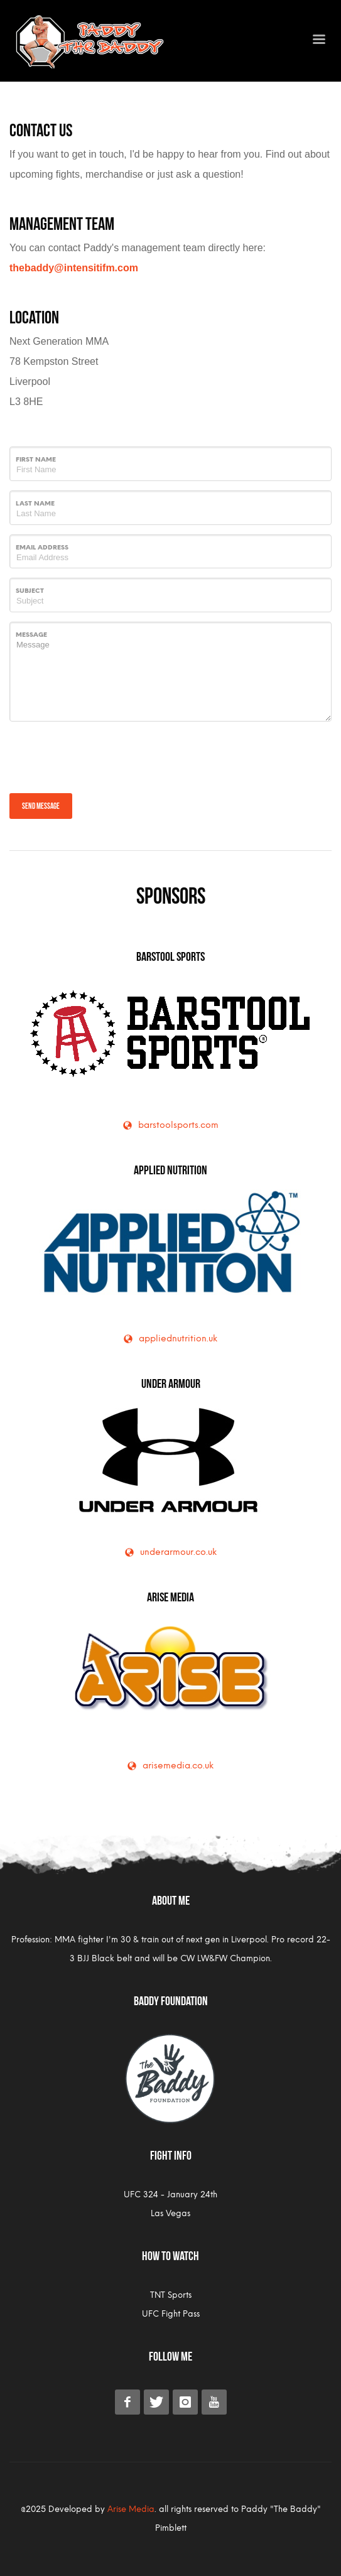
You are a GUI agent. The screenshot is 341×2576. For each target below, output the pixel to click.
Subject (30, 591)
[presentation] (104, 755)
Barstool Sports (170, 955)
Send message (41, 805)
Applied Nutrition (170, 1168)
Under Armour (170, 1382)
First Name (36, 459)
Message (31, 634)
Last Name (35, 503)
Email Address (42, 547)
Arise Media (170, 1595)
